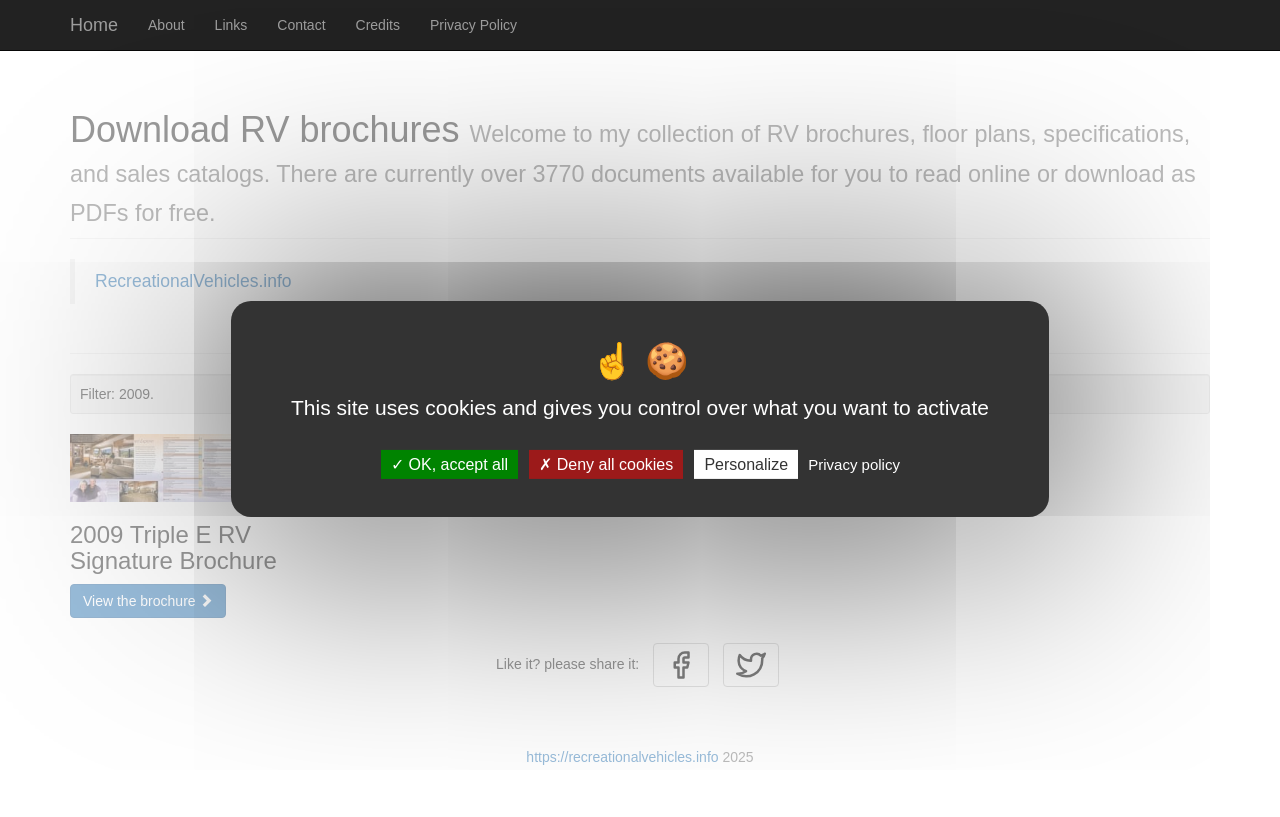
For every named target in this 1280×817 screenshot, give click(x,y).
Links (231, 25)
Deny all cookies (606, 463)
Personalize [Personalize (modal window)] (746, 463)
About (166, 25)
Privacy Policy (473, 25)
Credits (378, 25)
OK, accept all (449, 463)
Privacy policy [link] (854, 463)
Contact (301, 25)
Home (94, 25)
